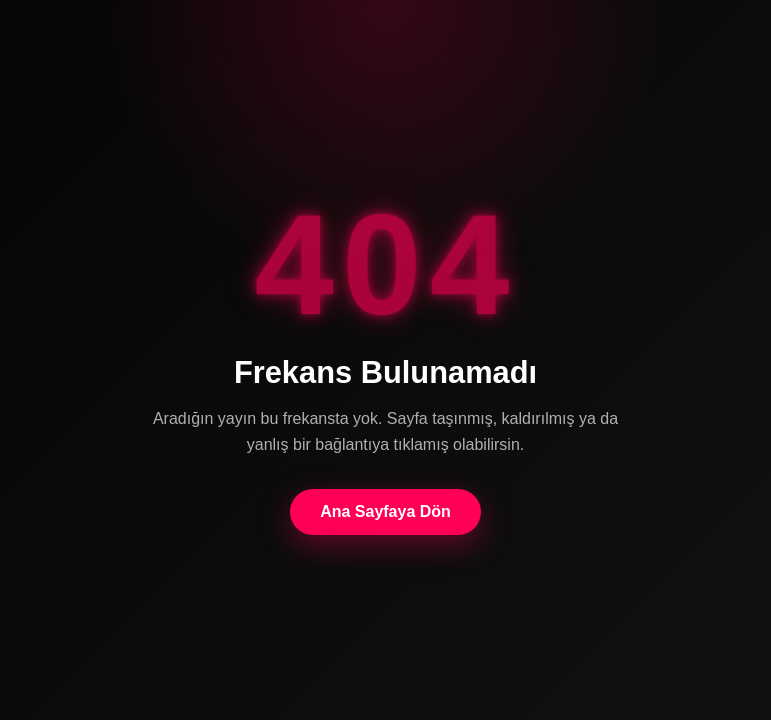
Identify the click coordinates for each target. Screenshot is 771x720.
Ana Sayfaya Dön (385, 511)
